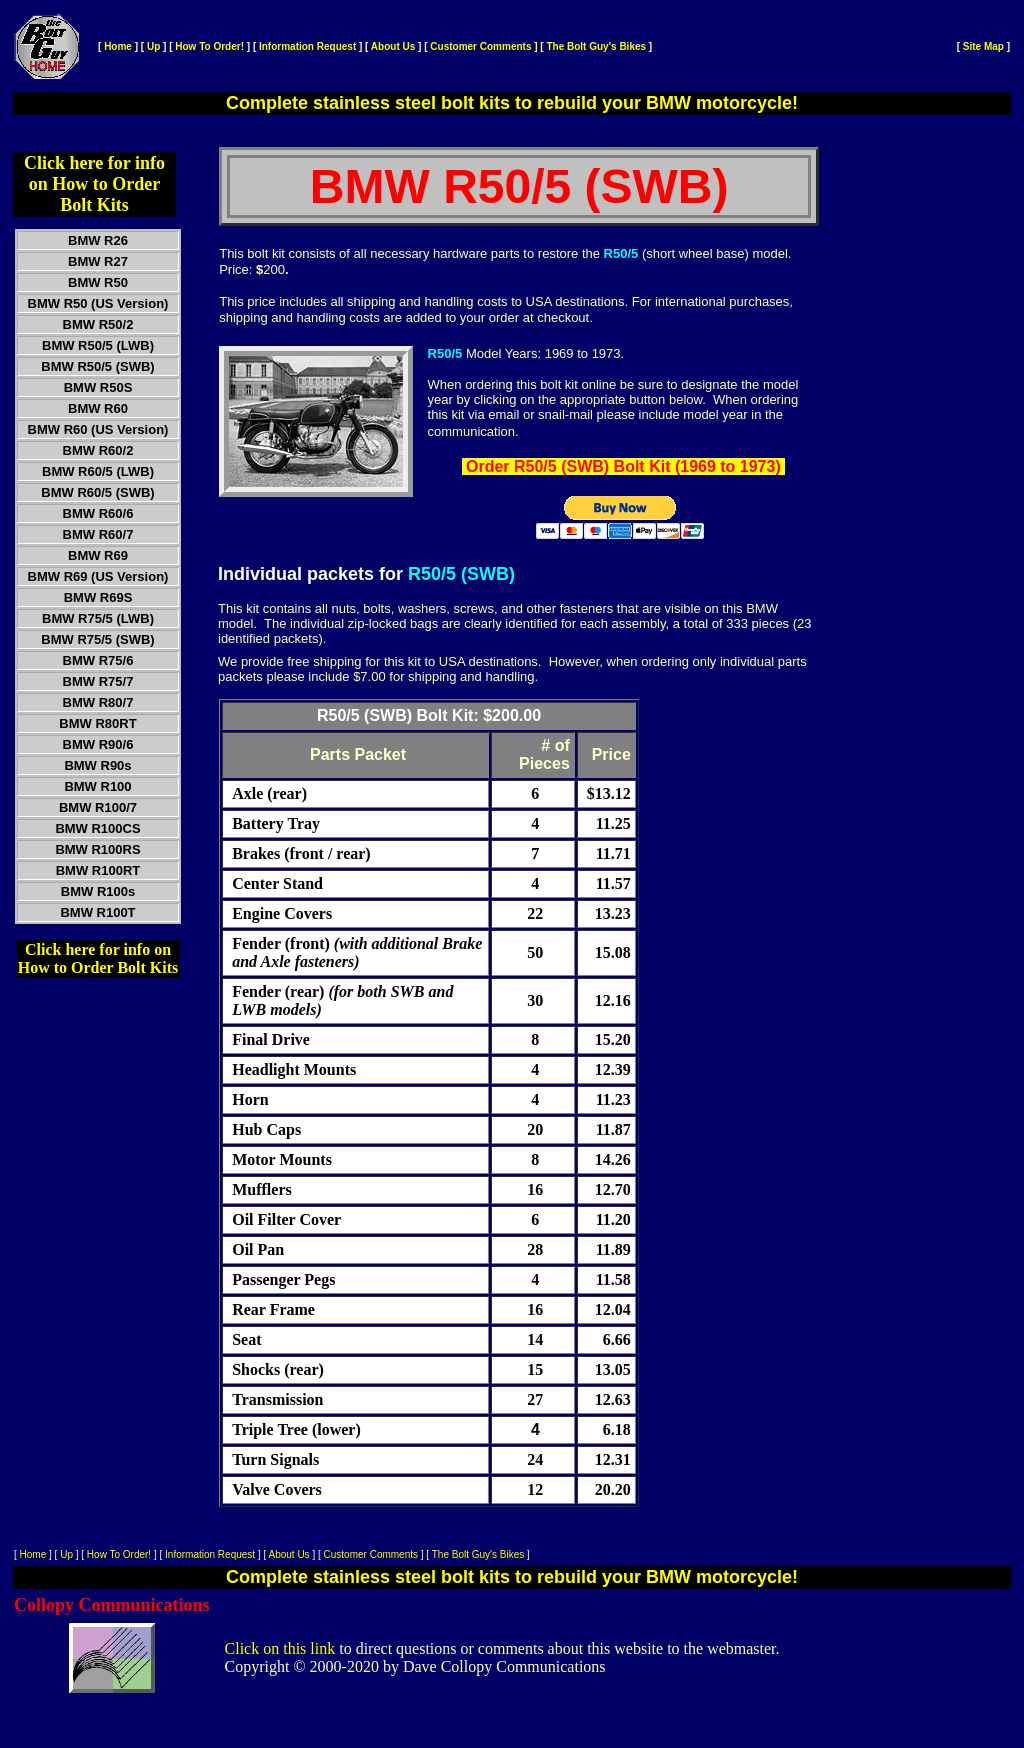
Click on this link (280, 1648)
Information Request (307, 46)
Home (118, 46)
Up (153, 46)
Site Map (983, 46)
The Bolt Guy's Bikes (596, 46)
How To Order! (209, 46)
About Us (393, 46)
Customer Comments (480, 46)
